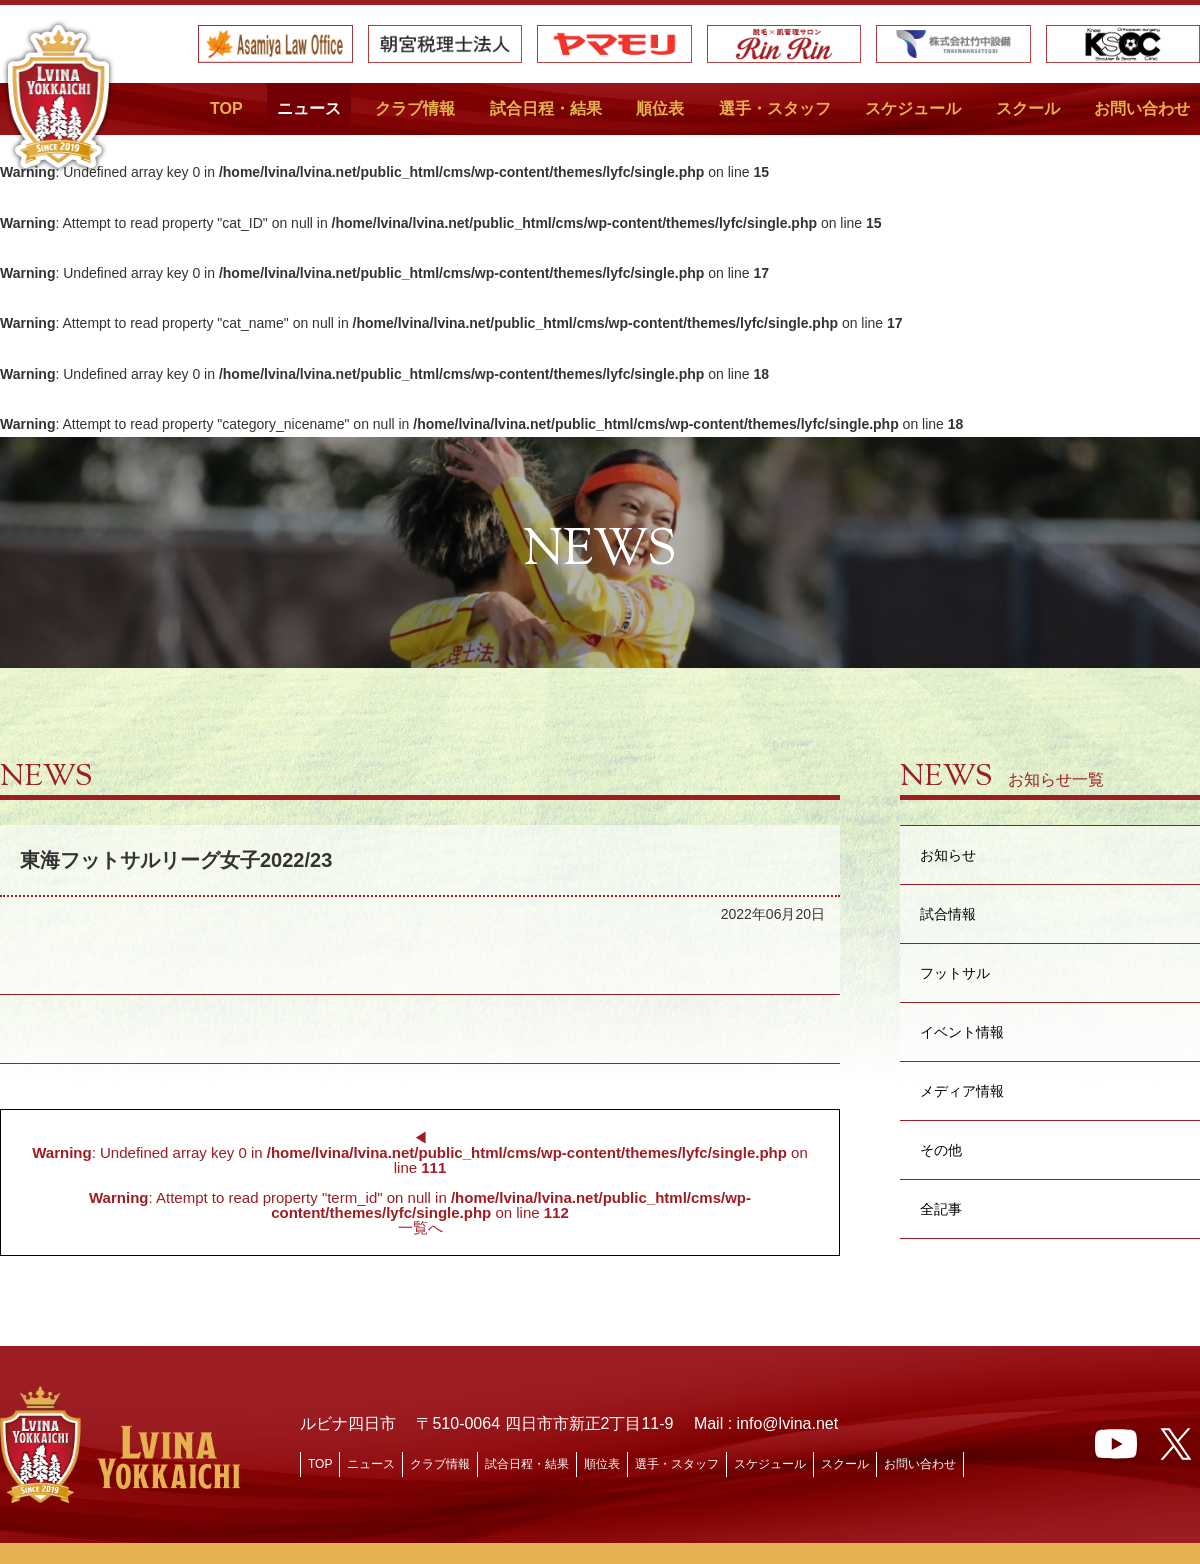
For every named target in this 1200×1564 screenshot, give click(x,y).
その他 (941, 1149)
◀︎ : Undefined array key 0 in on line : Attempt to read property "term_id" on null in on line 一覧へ (419, 1182)
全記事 (941, 1208)
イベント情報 (962, 1031)
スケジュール (913, 108)
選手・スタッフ (775, 108)
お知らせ (948, 854)
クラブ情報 (415, 108)
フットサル (955, 972)
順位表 (660, 108)
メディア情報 (962, 1090)
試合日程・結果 (546, 108)
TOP (226, 108)
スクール (1028, 108)
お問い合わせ (1142, 108)
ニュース (309, 108)
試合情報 (948, 913)
